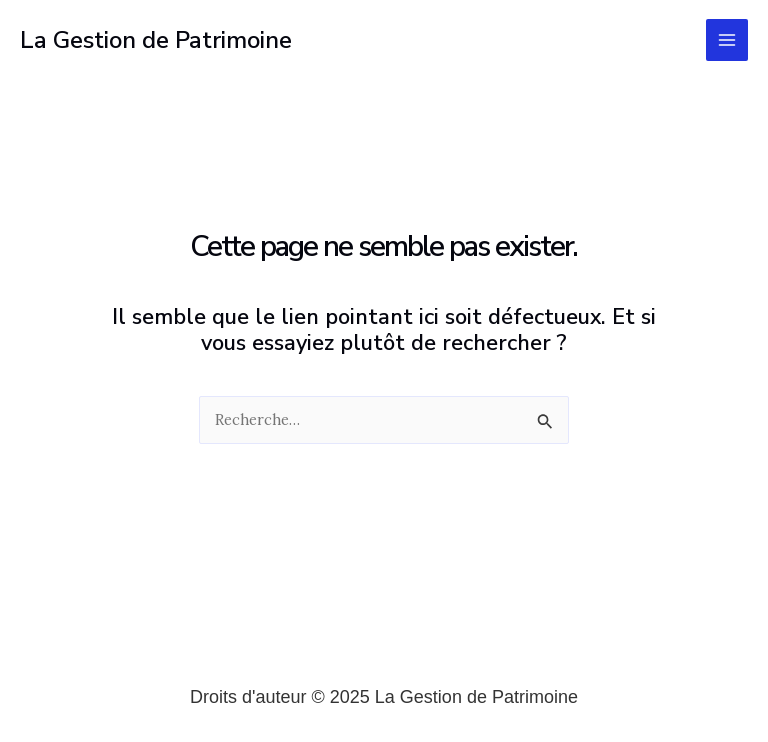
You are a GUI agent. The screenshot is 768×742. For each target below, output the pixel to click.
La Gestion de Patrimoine (156, 40)
